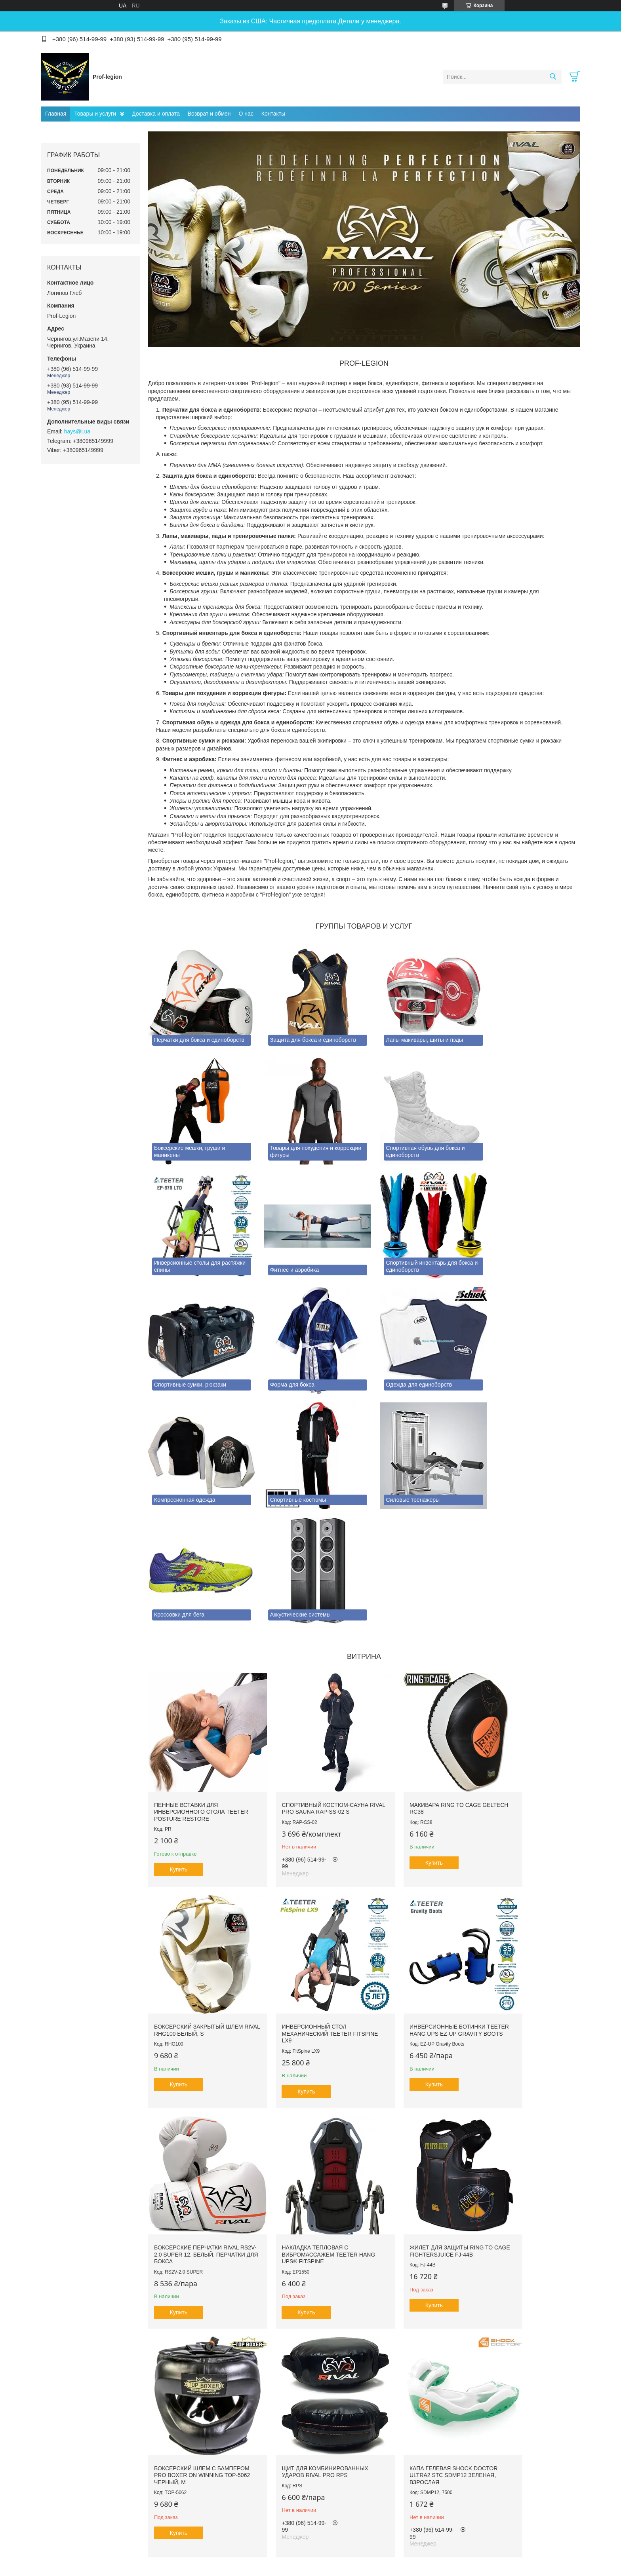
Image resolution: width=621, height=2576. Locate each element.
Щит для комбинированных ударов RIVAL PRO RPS (417, 2054)
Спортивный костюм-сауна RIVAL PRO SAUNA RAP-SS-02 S (307, 1646)
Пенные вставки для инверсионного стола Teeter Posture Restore (193, 1650)
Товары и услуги (95, 113)
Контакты (273, 113)
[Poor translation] (29, 2460)
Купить (178, 1707)
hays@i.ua (77, 431)
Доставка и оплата (156, 113)
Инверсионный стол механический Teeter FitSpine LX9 (189, 1854)
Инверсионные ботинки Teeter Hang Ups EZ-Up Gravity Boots (302, 1854)
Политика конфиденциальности (355, 2414)
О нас (246, 113)
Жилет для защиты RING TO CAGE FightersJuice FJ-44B (195, 2054)
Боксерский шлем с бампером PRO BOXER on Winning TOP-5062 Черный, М (306, 2057)
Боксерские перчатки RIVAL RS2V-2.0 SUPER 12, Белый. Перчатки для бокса (416, 1854)
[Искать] (553, 77)
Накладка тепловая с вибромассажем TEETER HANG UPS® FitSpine (522, 1854)
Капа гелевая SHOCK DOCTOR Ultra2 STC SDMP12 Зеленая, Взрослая (528, 2057)
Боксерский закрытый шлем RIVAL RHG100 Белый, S (528, 1646)
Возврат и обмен (209, 113)
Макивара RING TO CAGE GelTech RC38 (410, 1646)
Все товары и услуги (361, 2366)
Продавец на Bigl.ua (310, 2407)
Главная (55, 113)
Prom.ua (344, 2400)
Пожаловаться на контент (287, 2414)
